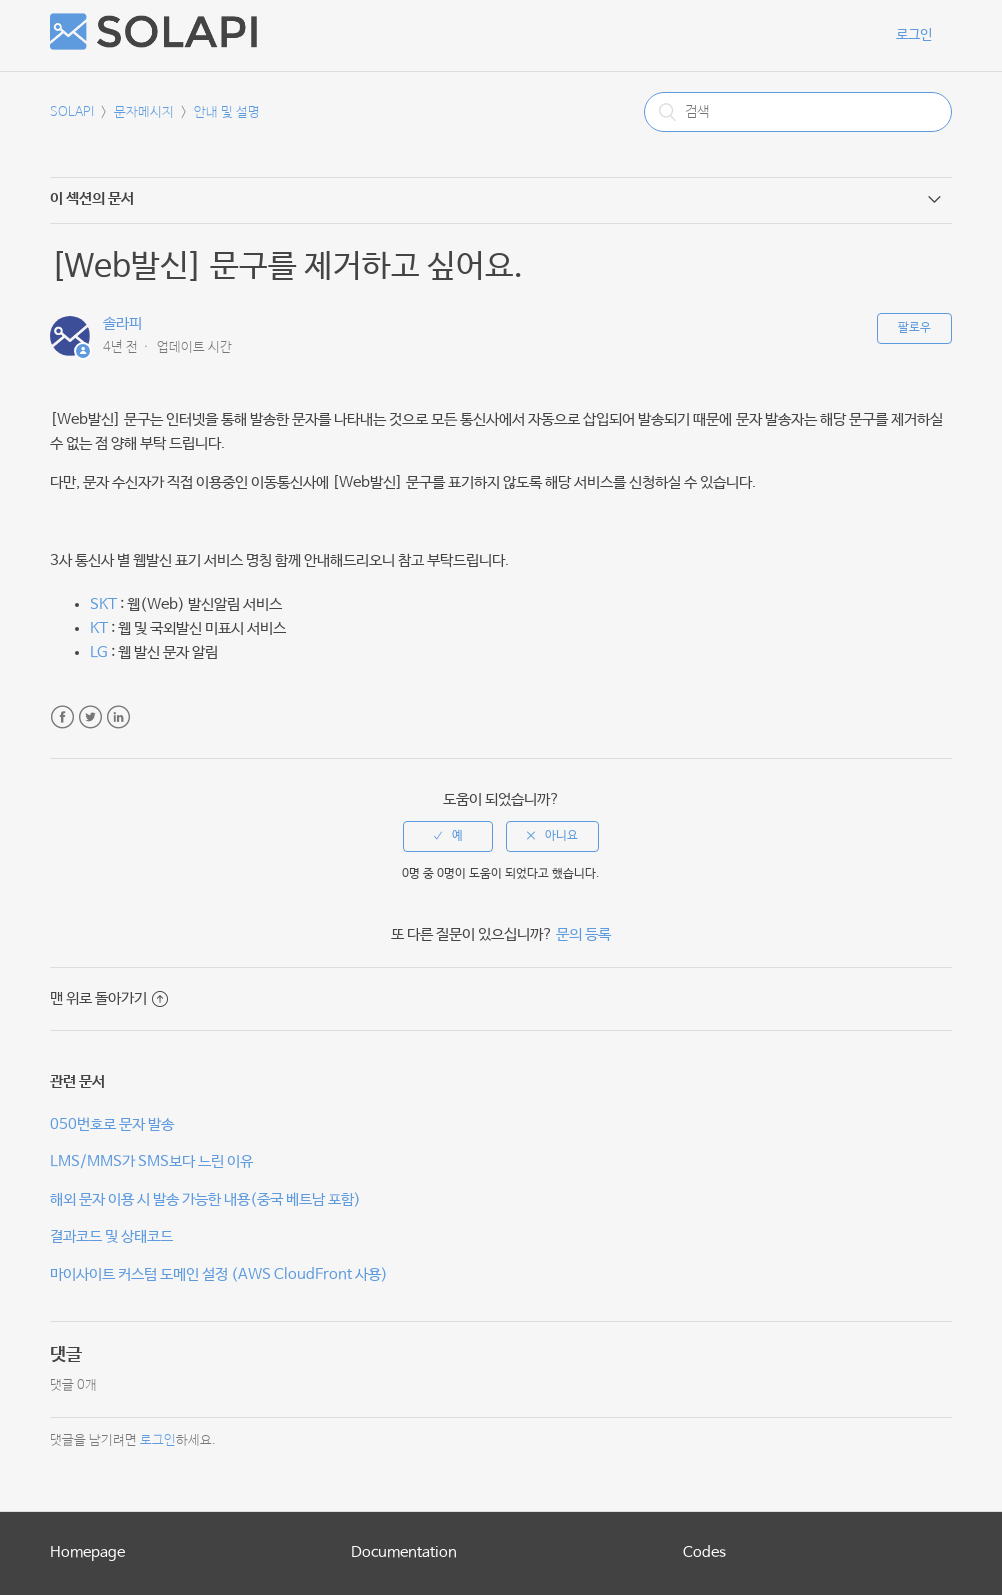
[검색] (798, 112)
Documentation (404, 1552)
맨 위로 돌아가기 (109, 998)
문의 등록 (583, 934)
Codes (704, 1552)
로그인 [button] (914, 35)
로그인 (158, 1440)
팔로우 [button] (914, 328)
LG (99, 652)
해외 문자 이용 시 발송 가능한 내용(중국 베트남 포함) (205, 1199)
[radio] (448, 836)
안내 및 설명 (227, 112)
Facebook (62, 717)
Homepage (87, 1552)
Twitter (90, 717)
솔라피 (122, 323)
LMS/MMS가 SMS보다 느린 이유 (151, 1161)
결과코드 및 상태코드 (111, 1236)
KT (99, 628)
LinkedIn (118, 717)
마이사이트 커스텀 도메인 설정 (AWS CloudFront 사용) (219, 1274)
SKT (103, 604)
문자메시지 (144, 112)
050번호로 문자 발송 (112, 1124)
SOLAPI (72, 112)
